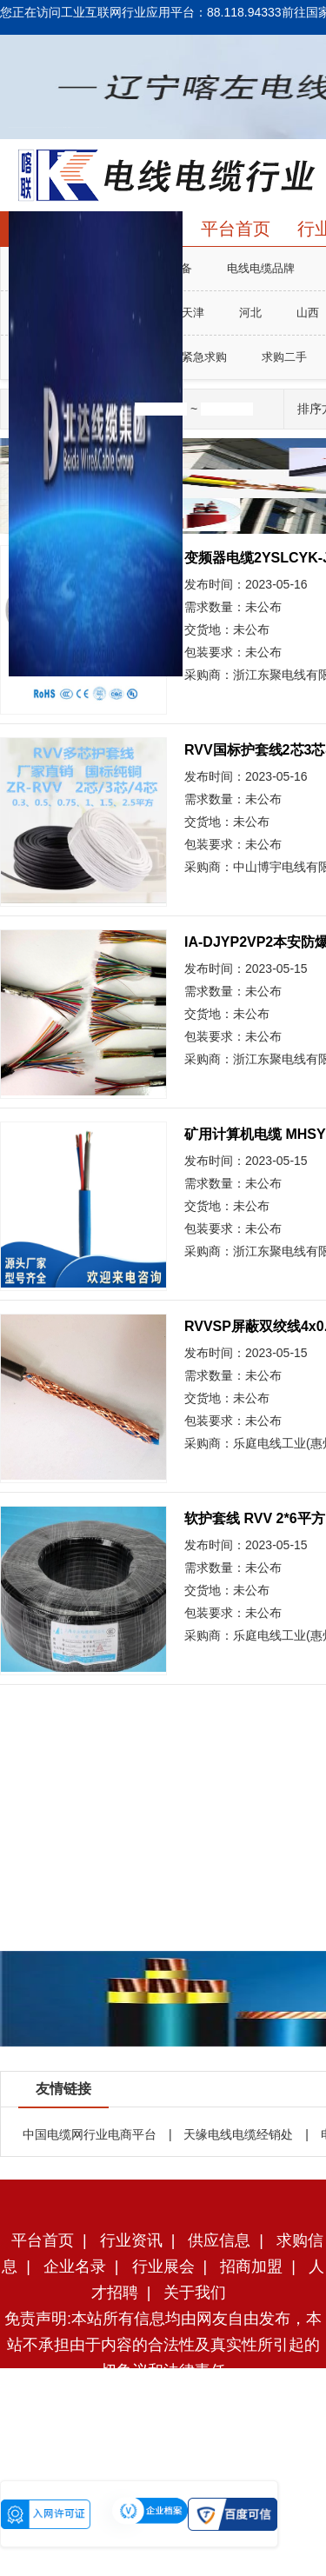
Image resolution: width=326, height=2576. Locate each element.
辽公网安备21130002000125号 (204, 2475)
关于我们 (194, 2292)
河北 (250, 312)
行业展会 (163, 2266)
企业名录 (74, 2266)
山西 (307, 312)
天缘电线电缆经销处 (238, 2134)
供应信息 (219, 2240)
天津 (193, 312)
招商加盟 (251, 2266)
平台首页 (235, 228)
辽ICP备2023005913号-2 (194, 2423)
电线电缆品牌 (261, 268)
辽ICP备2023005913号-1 (189, 2449)
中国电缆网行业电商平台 (89, 2134)
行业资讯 (131, 2240)
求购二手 (284, 356)
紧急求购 (204, 356)
